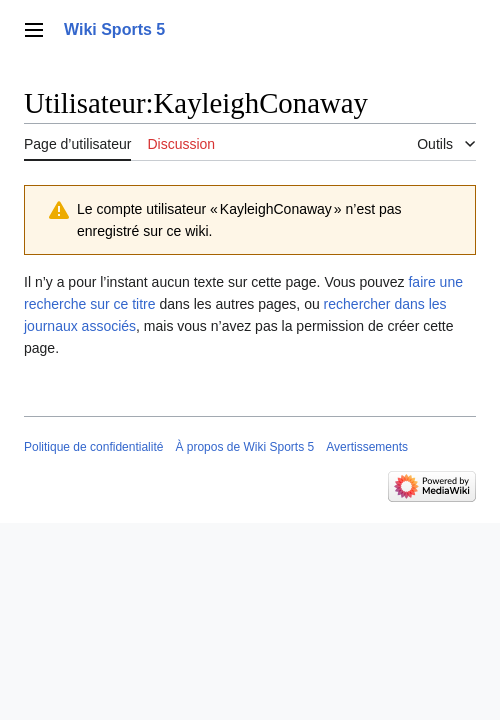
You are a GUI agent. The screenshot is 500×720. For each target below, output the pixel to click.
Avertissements (367, 447)
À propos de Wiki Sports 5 (244, 447)
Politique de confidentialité (93, 447)
